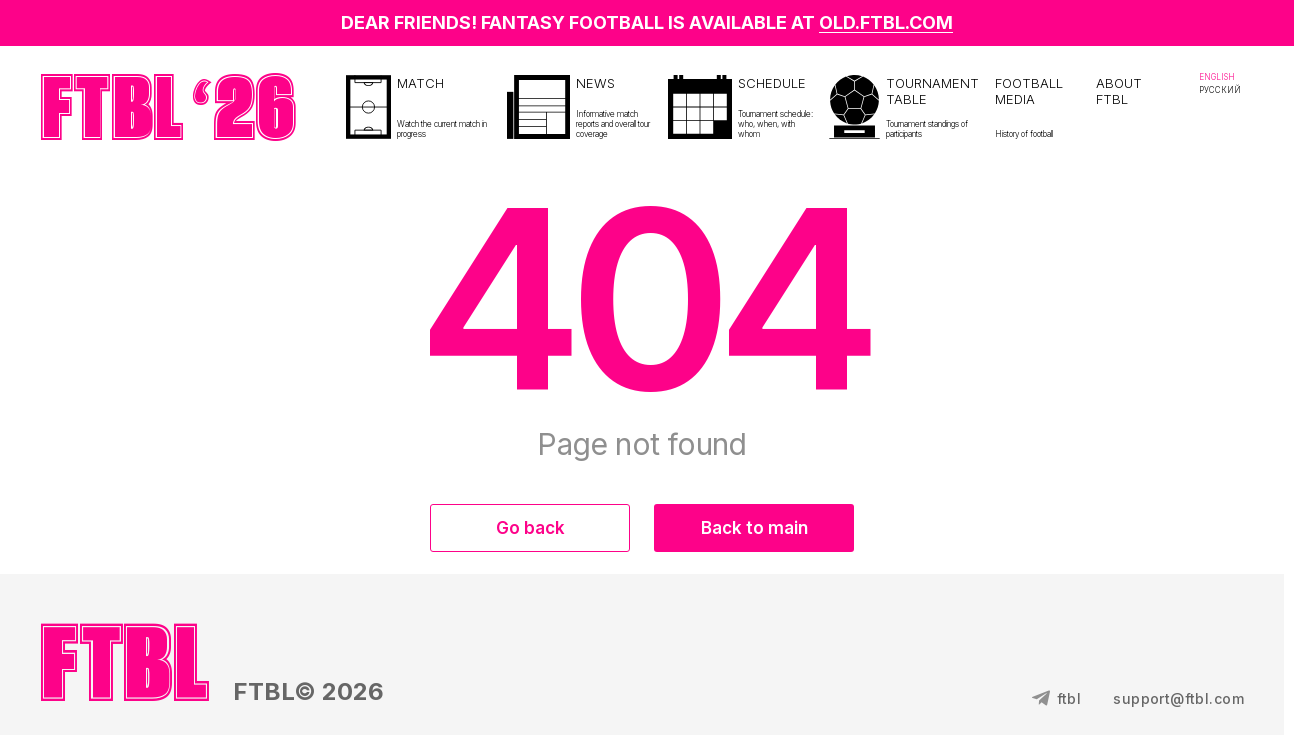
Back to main (754, 528)
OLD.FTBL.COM (886, 22)
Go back (530, 528)
